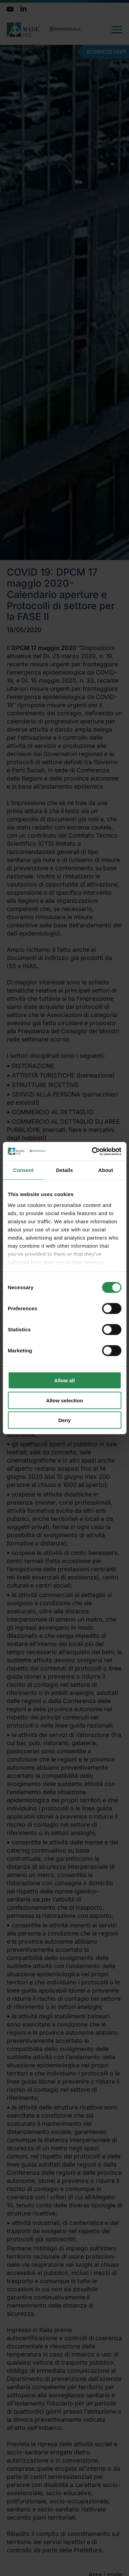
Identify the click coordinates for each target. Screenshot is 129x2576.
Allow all (64, 1380)
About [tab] (105, 1170)
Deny (64, 1420)
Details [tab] (64, 1170)
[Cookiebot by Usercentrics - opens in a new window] (92, 1151)
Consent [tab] (23, 1170)
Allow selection (64, 1400)
